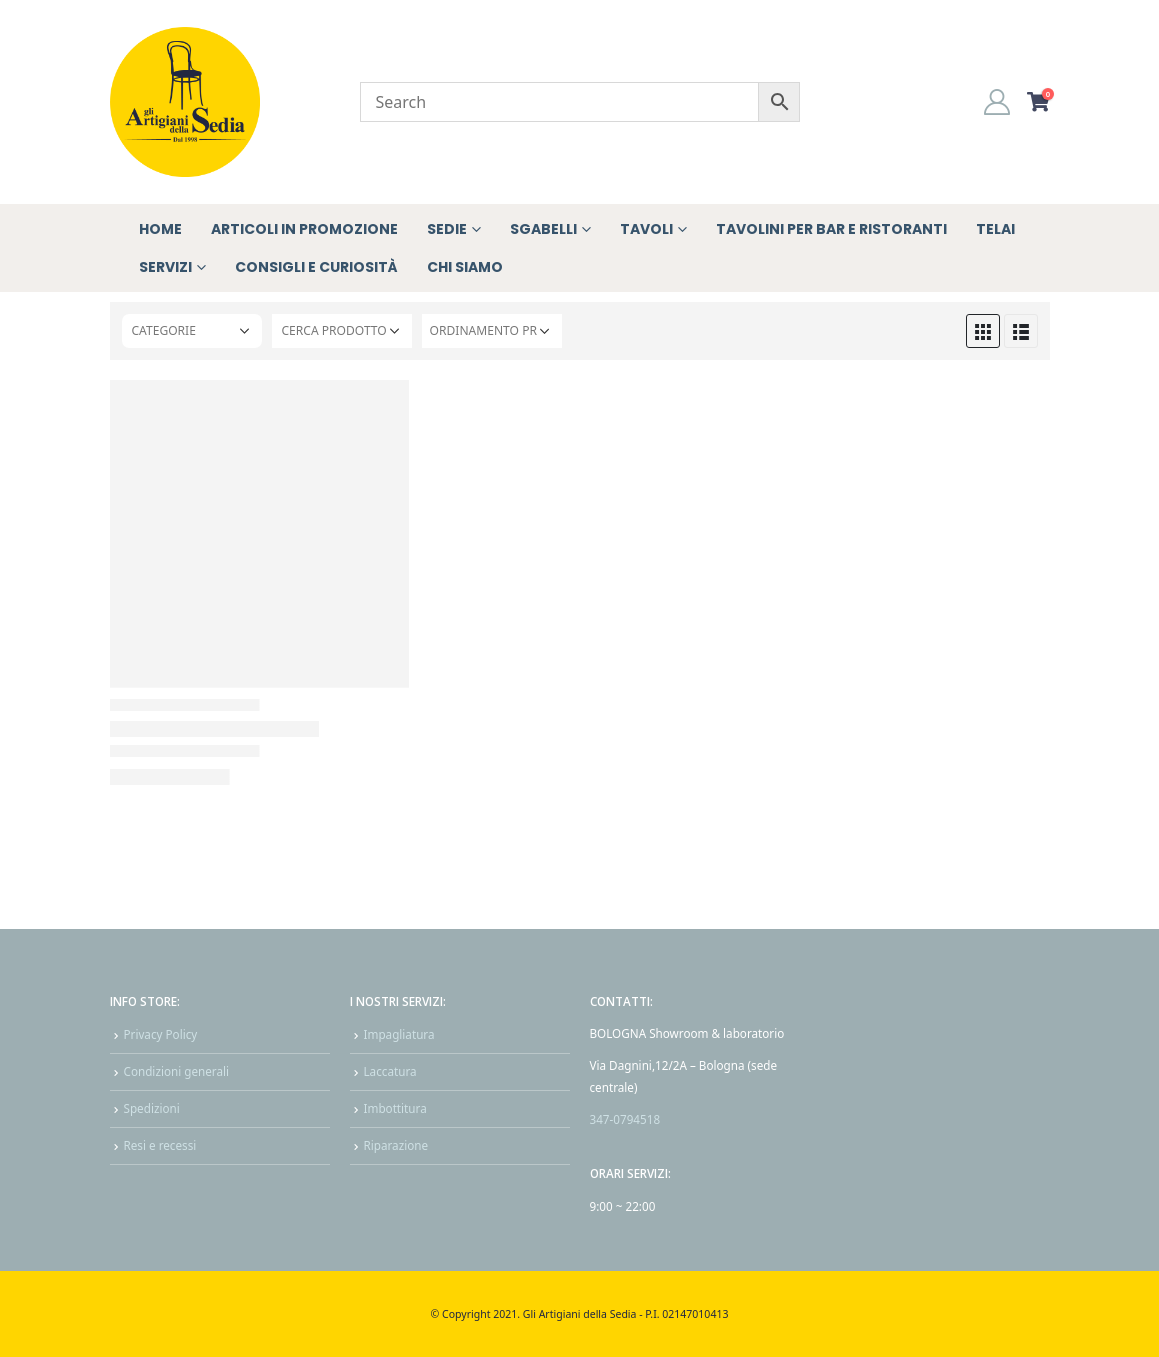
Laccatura (390, 1071)
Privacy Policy (161, 1034)
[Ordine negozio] (492, 331)
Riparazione (396, 1145)
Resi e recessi (160, 1145)
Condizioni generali (177, 1071)
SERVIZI (165, 267)
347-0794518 (625, 1119)
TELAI (995, 229)
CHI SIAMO (465, 267)
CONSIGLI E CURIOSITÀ (316, 267)
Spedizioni (152, 1108)
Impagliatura (399, 1034)
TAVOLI (646, 229)
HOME (160, 229)
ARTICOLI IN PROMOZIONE (304, 229)
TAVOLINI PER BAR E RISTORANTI (831, 229)
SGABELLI (543, 229)
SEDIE (447, 229)
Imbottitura (395, 1108)
